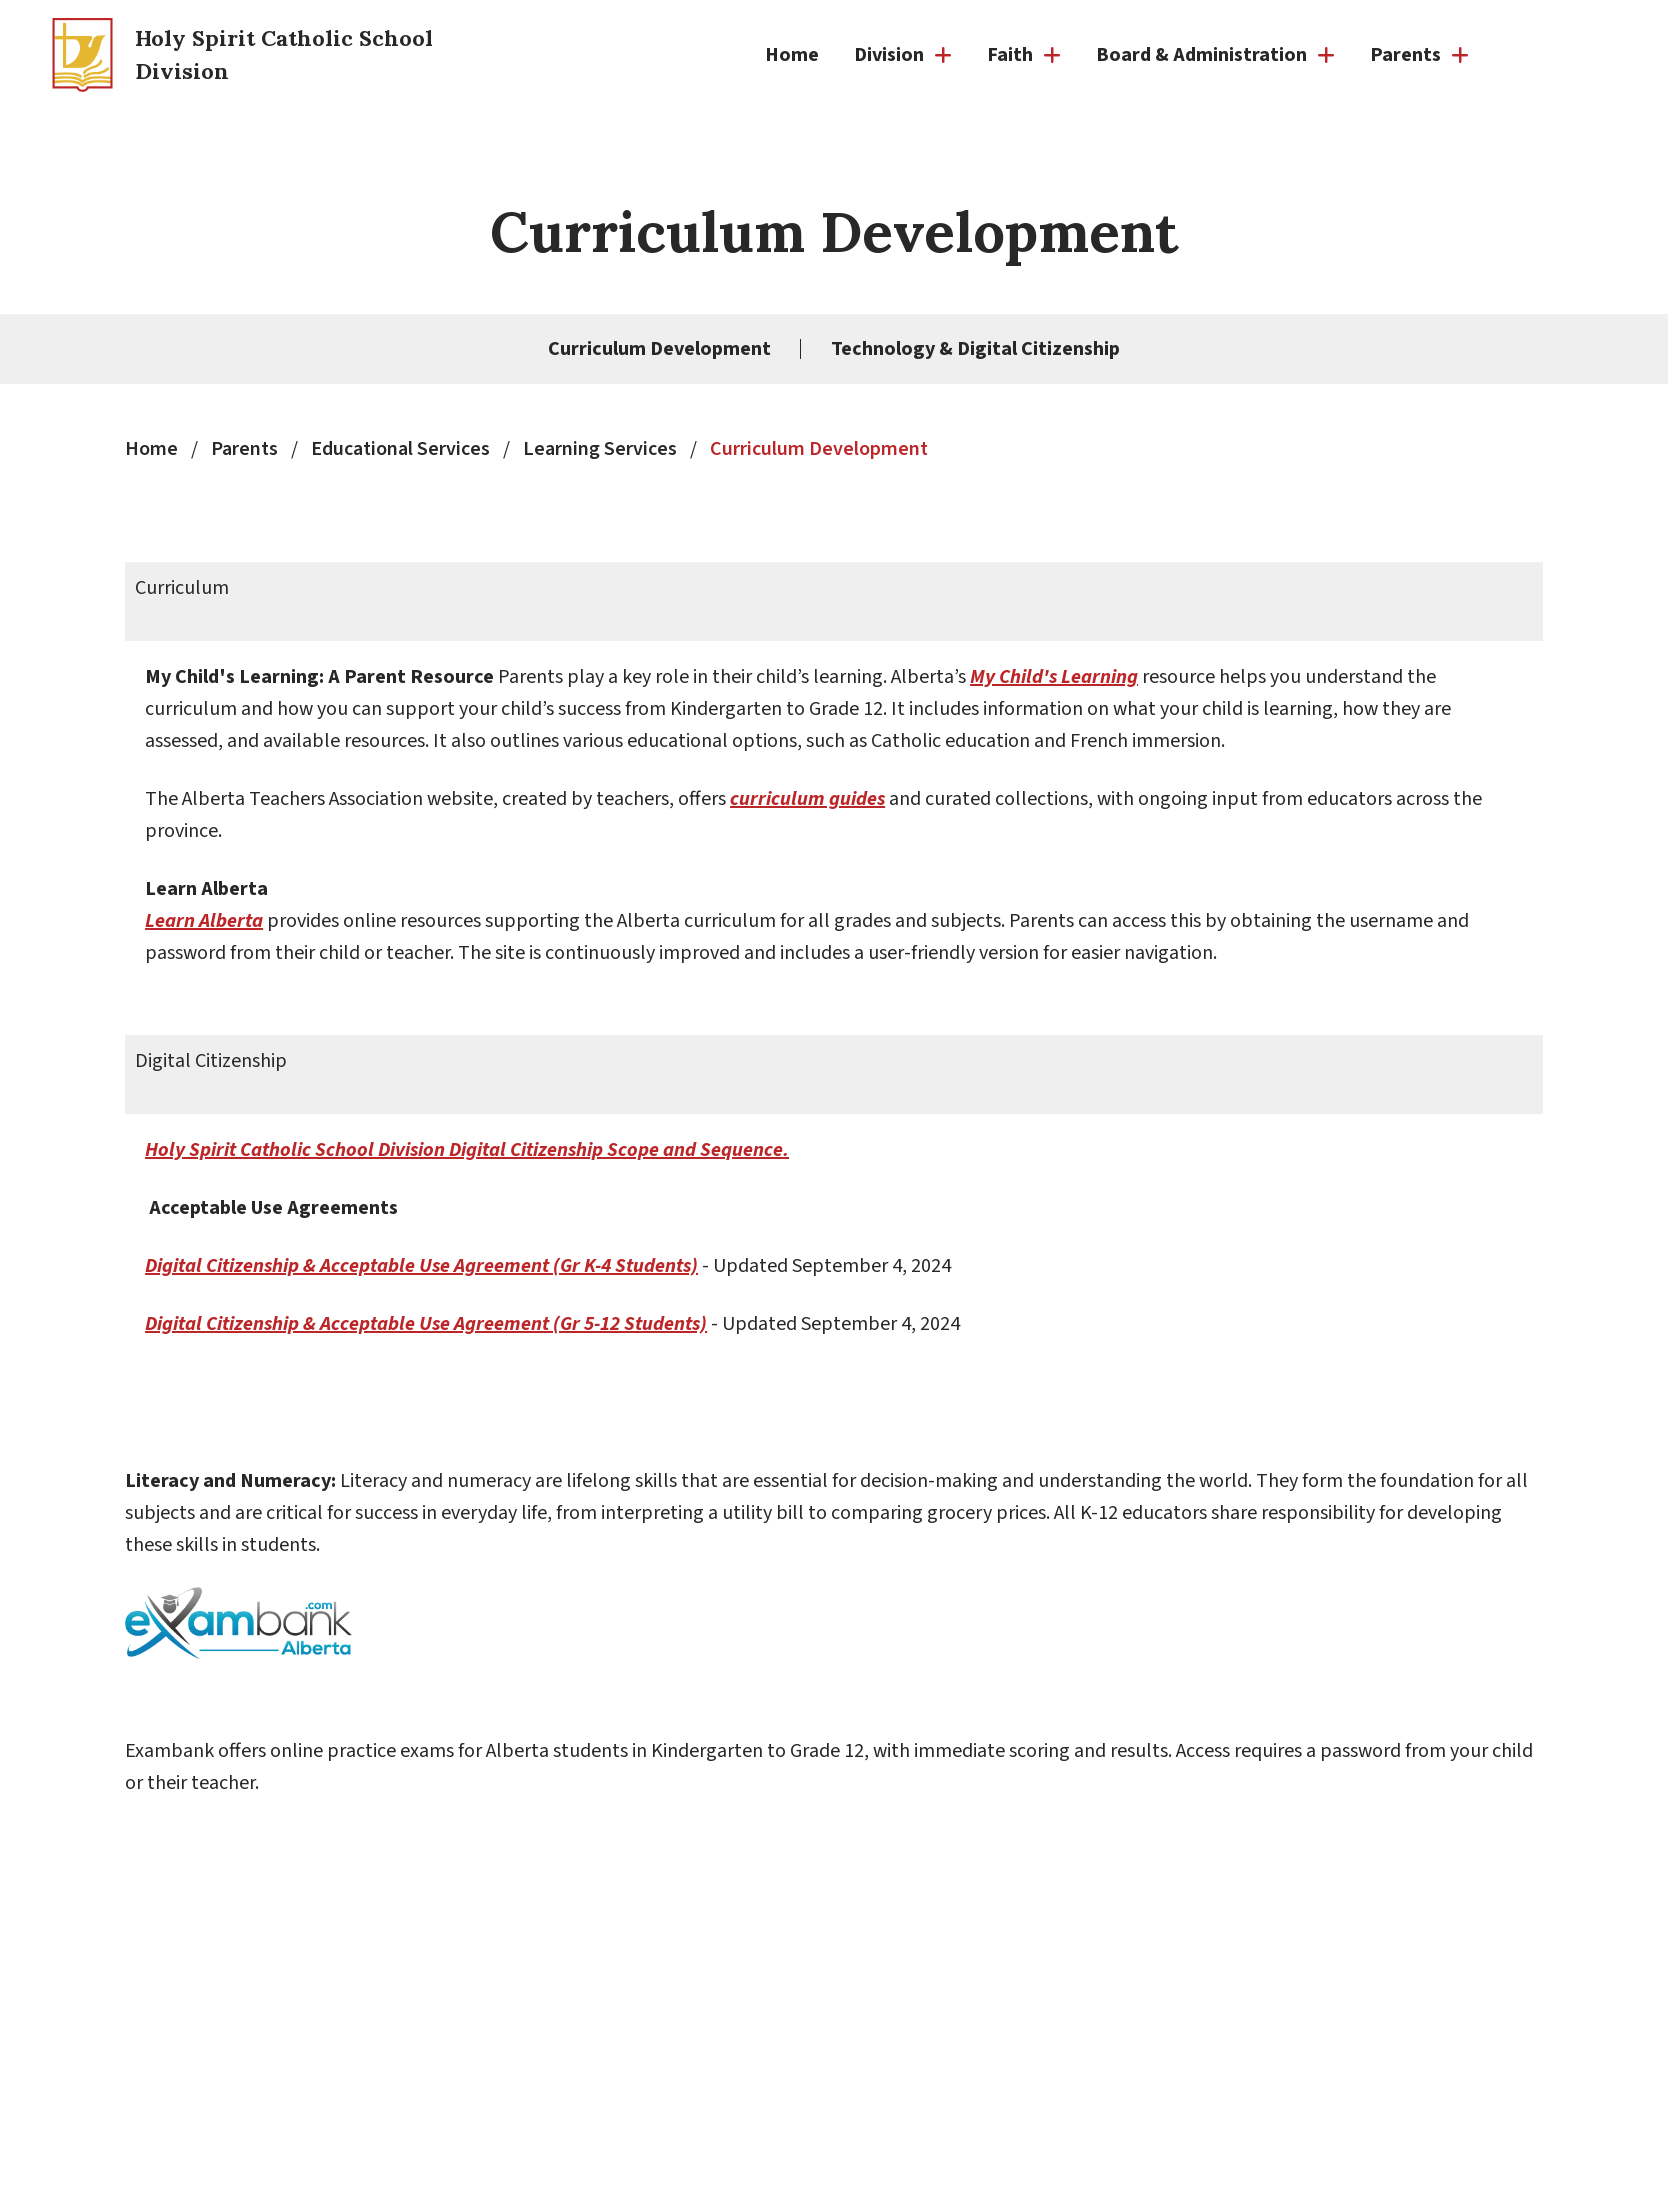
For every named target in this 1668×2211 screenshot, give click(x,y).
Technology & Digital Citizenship (975, 349)
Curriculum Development (659, 349)
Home (792, 55)
